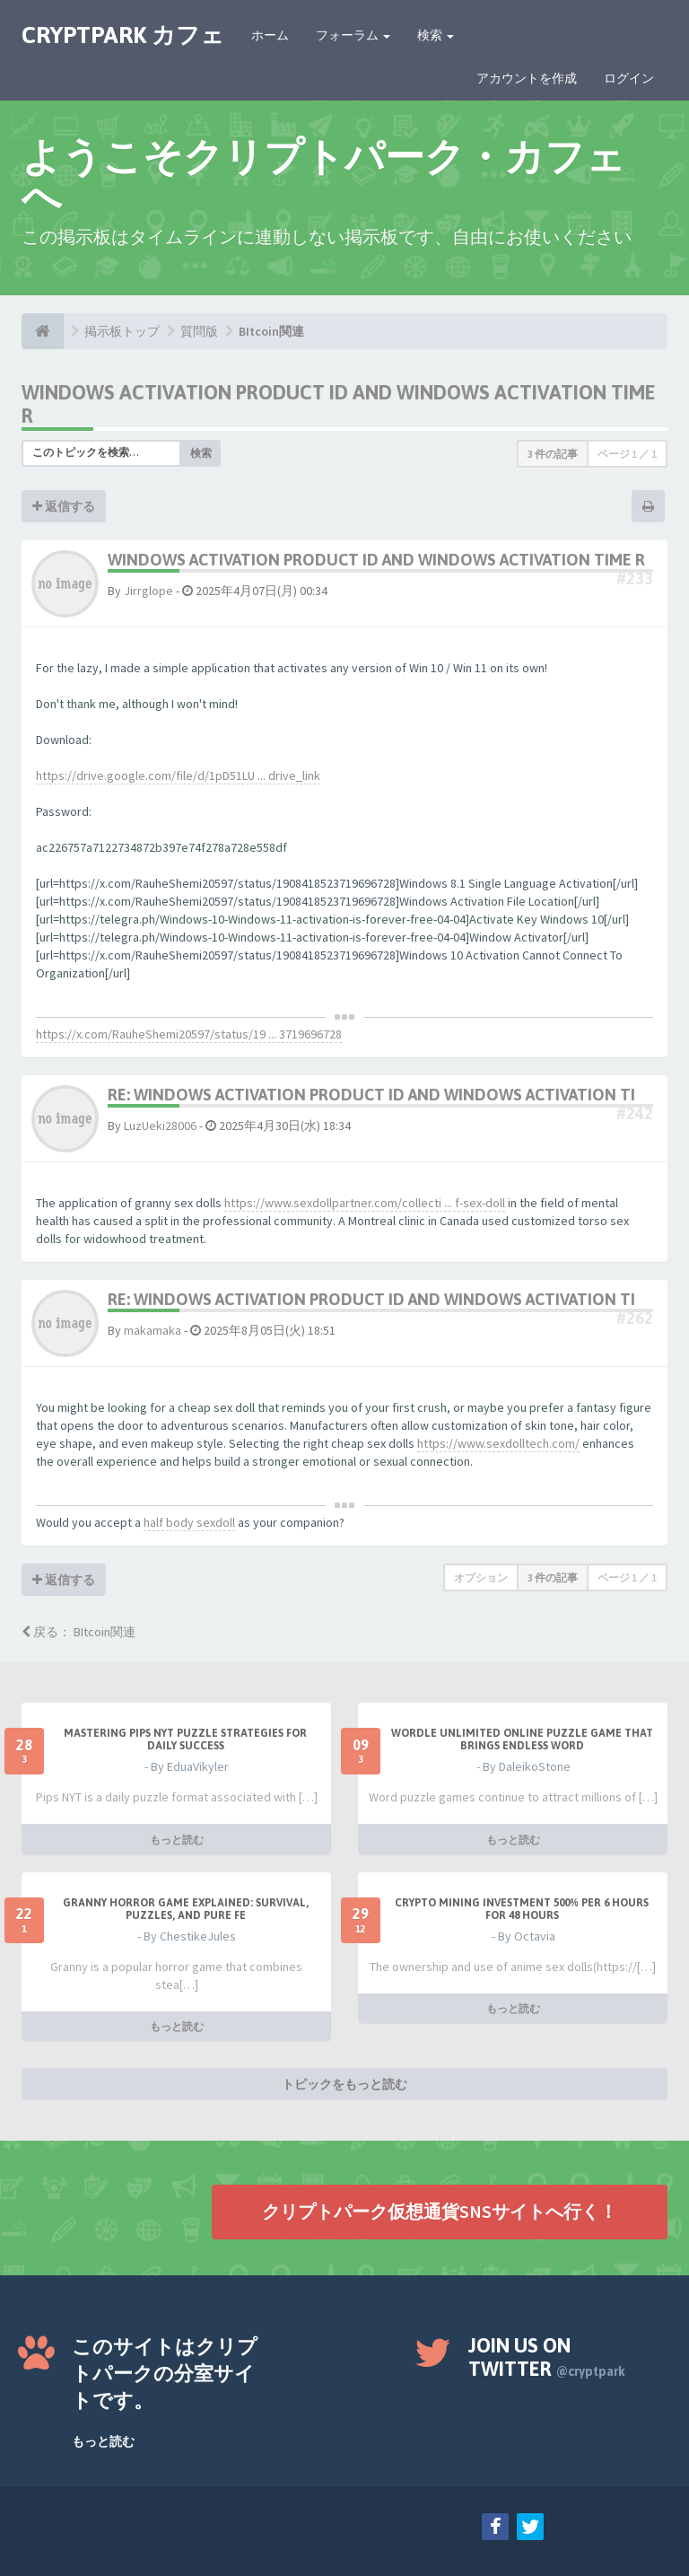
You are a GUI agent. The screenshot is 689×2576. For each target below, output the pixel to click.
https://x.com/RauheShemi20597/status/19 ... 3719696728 (189, 1034)
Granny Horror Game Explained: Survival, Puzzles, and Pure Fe (186, 1908)
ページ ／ (627, 453)
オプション (481, 1577)
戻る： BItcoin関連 (78, 1632)
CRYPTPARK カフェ (123, 35)
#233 (634, 578)
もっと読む (177, 1838)
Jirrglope (148, 591)
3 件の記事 (553, 453)
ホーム (270, 35)
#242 (634, 1113)
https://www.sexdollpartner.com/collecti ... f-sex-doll (364, 1203)
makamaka (152, 1330)
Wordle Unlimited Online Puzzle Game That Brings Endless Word (522, 1739)
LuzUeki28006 (160, 1125)
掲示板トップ (122, 331)
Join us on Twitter (546, 2357)
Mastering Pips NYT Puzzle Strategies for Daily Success (185, 1739)
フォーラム (353, 35)
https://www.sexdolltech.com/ (498, 1443)
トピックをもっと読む (344, 2084)
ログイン (629, 78)
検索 (435, 35)
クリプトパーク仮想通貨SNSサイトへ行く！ (439, 2211)
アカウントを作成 (526, 78)
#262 (634, 1318)
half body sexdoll (189, 1522)
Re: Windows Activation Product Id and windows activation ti (371, 1094)
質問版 (199, 331)
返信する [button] (63, 506)
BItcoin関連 (271, 331)
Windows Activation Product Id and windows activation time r (376, 559)
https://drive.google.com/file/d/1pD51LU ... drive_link (178, 775)
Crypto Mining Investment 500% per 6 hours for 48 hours (522, 1908)
